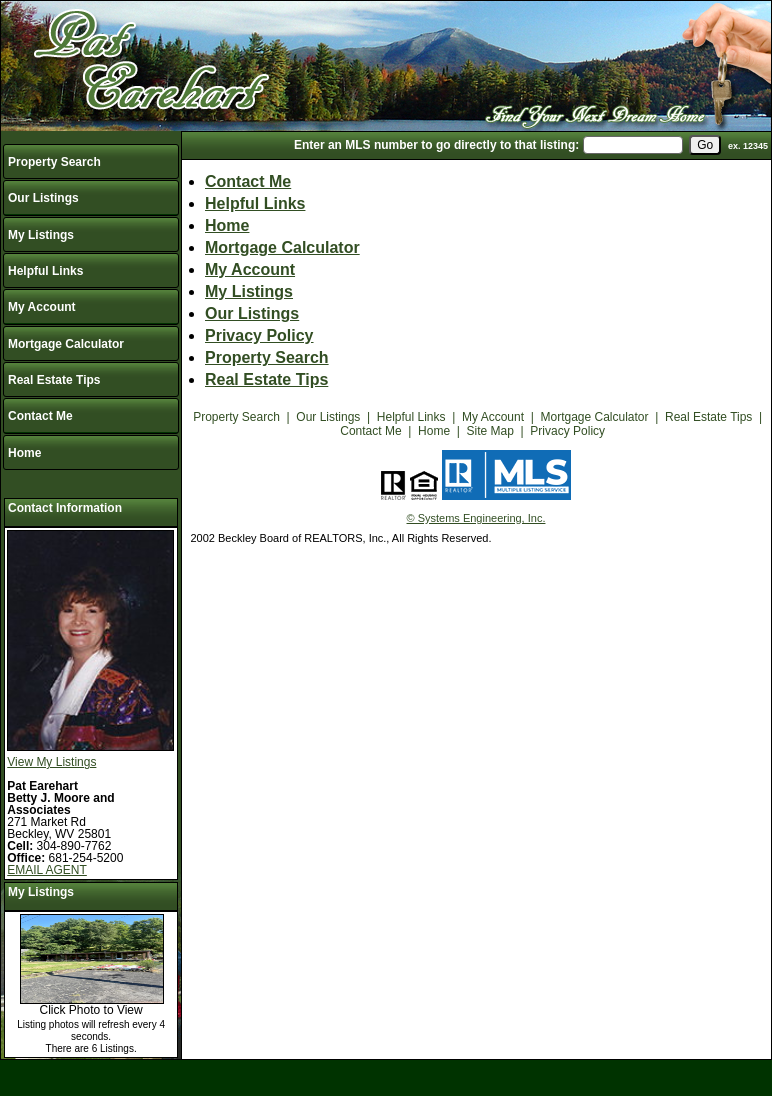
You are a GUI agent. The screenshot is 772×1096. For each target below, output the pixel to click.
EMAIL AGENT (47, 870)
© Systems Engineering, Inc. (476, 518)
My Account (42, 307)
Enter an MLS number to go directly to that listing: (436, 145)
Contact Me (40, 416)
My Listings (41, 235)
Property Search (54, 162)
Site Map (490, 431)
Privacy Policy (259, 335)
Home (24, 453)
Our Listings (43, 198)
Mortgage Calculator (66, 344)
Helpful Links (45, 271)
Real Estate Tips (54, 380)
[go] (705, 145)
